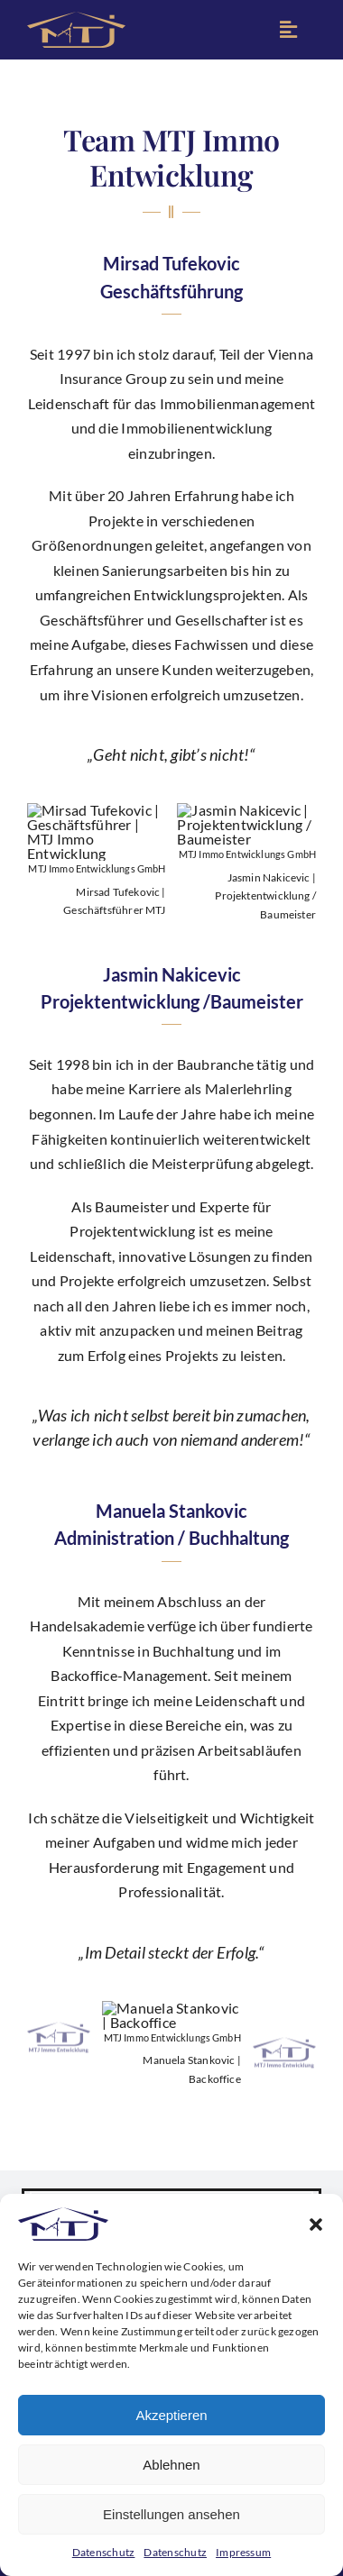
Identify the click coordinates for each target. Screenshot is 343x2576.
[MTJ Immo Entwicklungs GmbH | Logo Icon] (76, 18)
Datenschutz (103, 2552)
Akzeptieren (171, 2415)
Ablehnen (171, 2464)
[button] (316, 2224)
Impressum (243, 2552)
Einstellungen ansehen (171, 2514)
